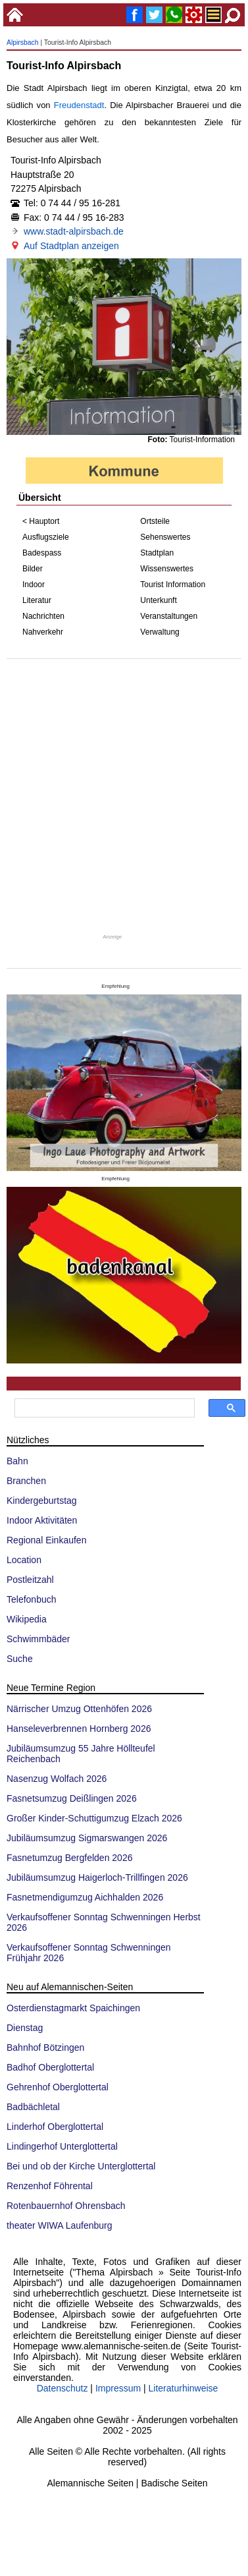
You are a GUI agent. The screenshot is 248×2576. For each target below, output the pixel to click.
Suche (20, 1658)
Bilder (32, 568)
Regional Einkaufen (46, 1540)
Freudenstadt (79, 105)
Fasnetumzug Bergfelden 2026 (69, 1857)
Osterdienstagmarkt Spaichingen (73, 2008)
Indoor (33, 584)
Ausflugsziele (45, 537)
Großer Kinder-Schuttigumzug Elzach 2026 (94, 1818)
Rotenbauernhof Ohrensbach (66, 2205)
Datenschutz (62, 2388)
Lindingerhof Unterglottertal (62, 2146)
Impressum (118, 2388)
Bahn (17, 1461)
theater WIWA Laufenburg (59, 2225)
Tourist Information (172, 584)
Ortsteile (155, 521)
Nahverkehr (42, 632)
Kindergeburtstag (42, 1500)
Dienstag (25, 2027)
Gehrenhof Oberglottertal (58, 2087)
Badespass (41, 553)
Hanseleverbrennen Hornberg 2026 (79, 1728)
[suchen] (103, 1408)
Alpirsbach (23, 42)
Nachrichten (43, 616)
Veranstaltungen (168, 616)
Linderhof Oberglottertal (55, 2126)
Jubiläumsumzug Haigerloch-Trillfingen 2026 (97, 1877)
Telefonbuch (32, 1599)
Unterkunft (158, 600)
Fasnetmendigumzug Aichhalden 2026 (85, 1897)
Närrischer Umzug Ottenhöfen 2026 (79, 1708)
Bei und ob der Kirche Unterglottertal (81, 2166)
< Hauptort (40, 521)
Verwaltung (159, 632)
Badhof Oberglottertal (50, 2067)
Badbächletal (33, 2107)
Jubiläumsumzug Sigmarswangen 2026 (87, 1838)
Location (24, 1560)
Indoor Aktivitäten (42, 1520)
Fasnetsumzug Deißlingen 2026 (72, 1798)
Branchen (26, 1480)
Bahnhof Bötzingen (45, 2047)
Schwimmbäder (38, 1639)
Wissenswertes (166, 568)
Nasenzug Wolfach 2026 (57, 1778)
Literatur (36, 600)
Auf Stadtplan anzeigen (71, 246)
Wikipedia (27, 1619)
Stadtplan (157, 553)
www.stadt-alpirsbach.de (74, 231)
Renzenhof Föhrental (50, 2186)
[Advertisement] (123, 795)
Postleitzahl (30, 1579)
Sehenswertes (165, 537)
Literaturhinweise (183, 2388)
